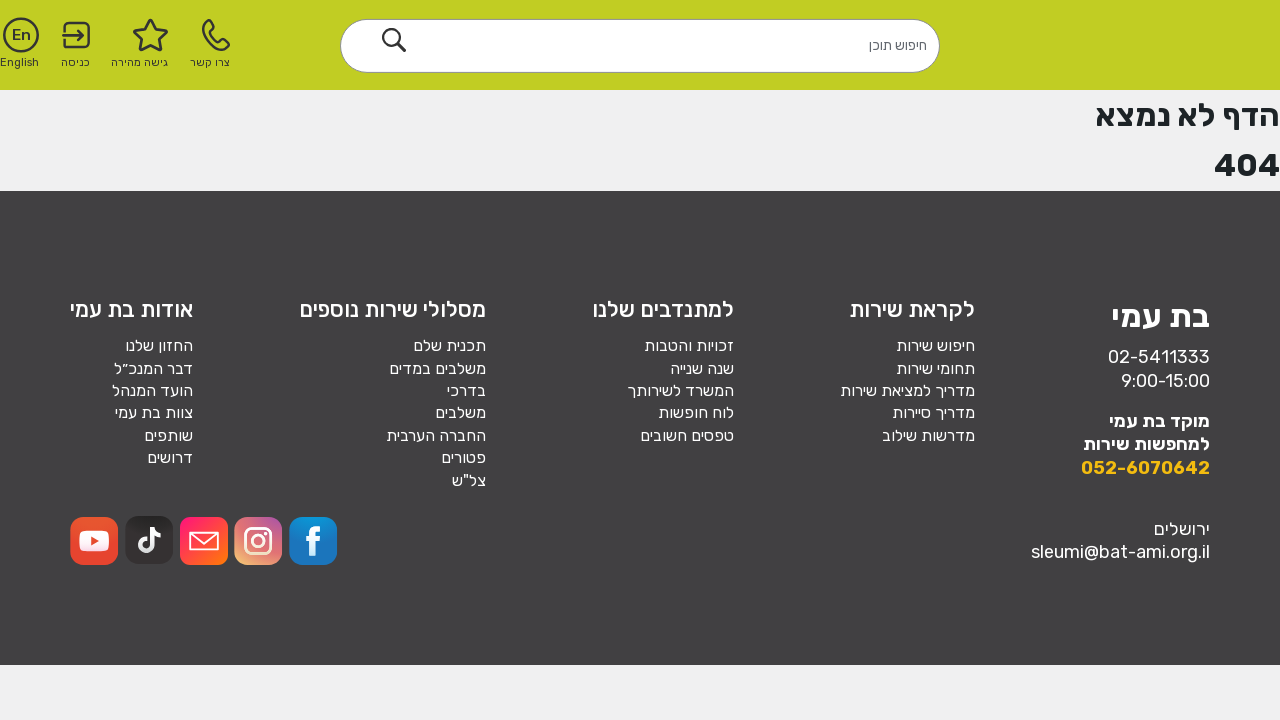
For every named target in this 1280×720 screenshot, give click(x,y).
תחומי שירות (935, 368)
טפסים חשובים (687, 435)
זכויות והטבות (689, 345)
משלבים (460, 412)
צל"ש (469, 480)
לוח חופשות (696, 412)
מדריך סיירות (933, 412)
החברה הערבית (436, 435)
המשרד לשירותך (680, 390)
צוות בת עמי (154, 412)
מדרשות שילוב (928, 435)
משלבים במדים (437, 368)
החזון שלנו (159, 345)
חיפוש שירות (935, 345)
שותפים (168, 435)
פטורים (463, 457)
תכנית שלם (449, 345)
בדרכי (466, 390)
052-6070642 (1145, 468)
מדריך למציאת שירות (907, 390)
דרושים (170, 457)
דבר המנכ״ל (153, 368)
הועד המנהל (152, 390)
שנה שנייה (702, 368)
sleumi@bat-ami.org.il (1120, 552)
